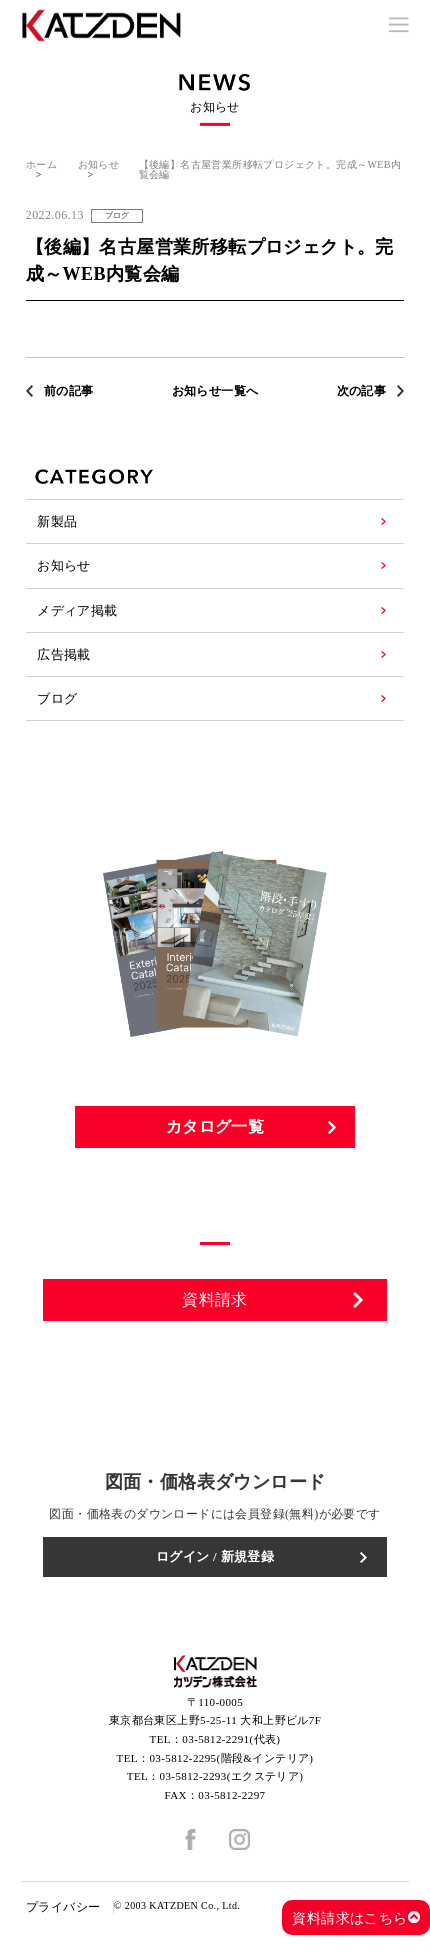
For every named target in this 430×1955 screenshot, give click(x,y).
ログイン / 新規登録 (215, 1556)
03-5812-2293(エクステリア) (232, 1776)
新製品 (57, 521)
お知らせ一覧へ (215, 391)
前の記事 (69, 391)
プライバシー (63, 1907)
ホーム (41, 164)
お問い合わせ (216, 1359)
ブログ (57, 698)
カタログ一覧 (215, 1126)
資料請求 (215, 1299)
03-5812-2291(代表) (231, 1739)
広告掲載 (64, 654)
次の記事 (362, 391)
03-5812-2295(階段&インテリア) (231, 1758)
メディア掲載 (77, 610)
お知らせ (99, 164)
